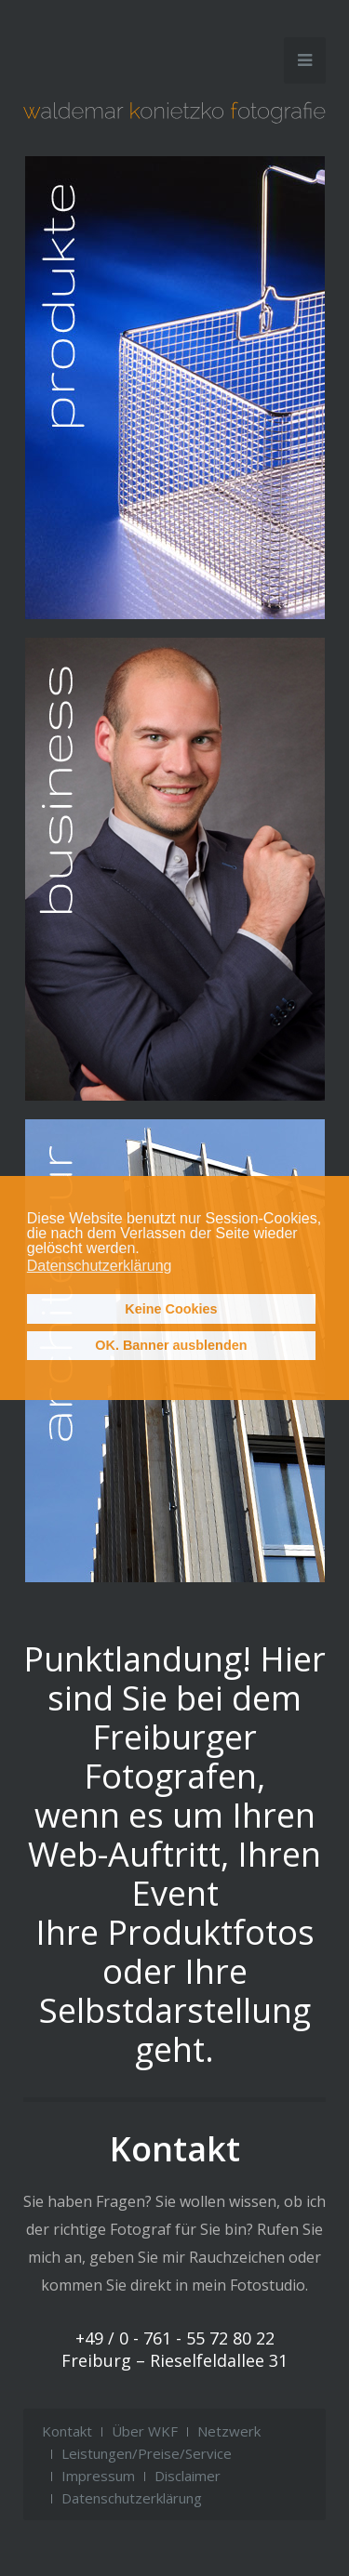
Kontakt (67, 2431)
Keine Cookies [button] (171, 1308)
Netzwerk (229, 2431)
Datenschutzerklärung (131, 2498)
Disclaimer (187, 2475)
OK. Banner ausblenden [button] (171, 1345)
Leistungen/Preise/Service (146, 2453)
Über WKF (145, 2431)
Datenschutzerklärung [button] (99, 1266)
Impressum (98, 2475)
